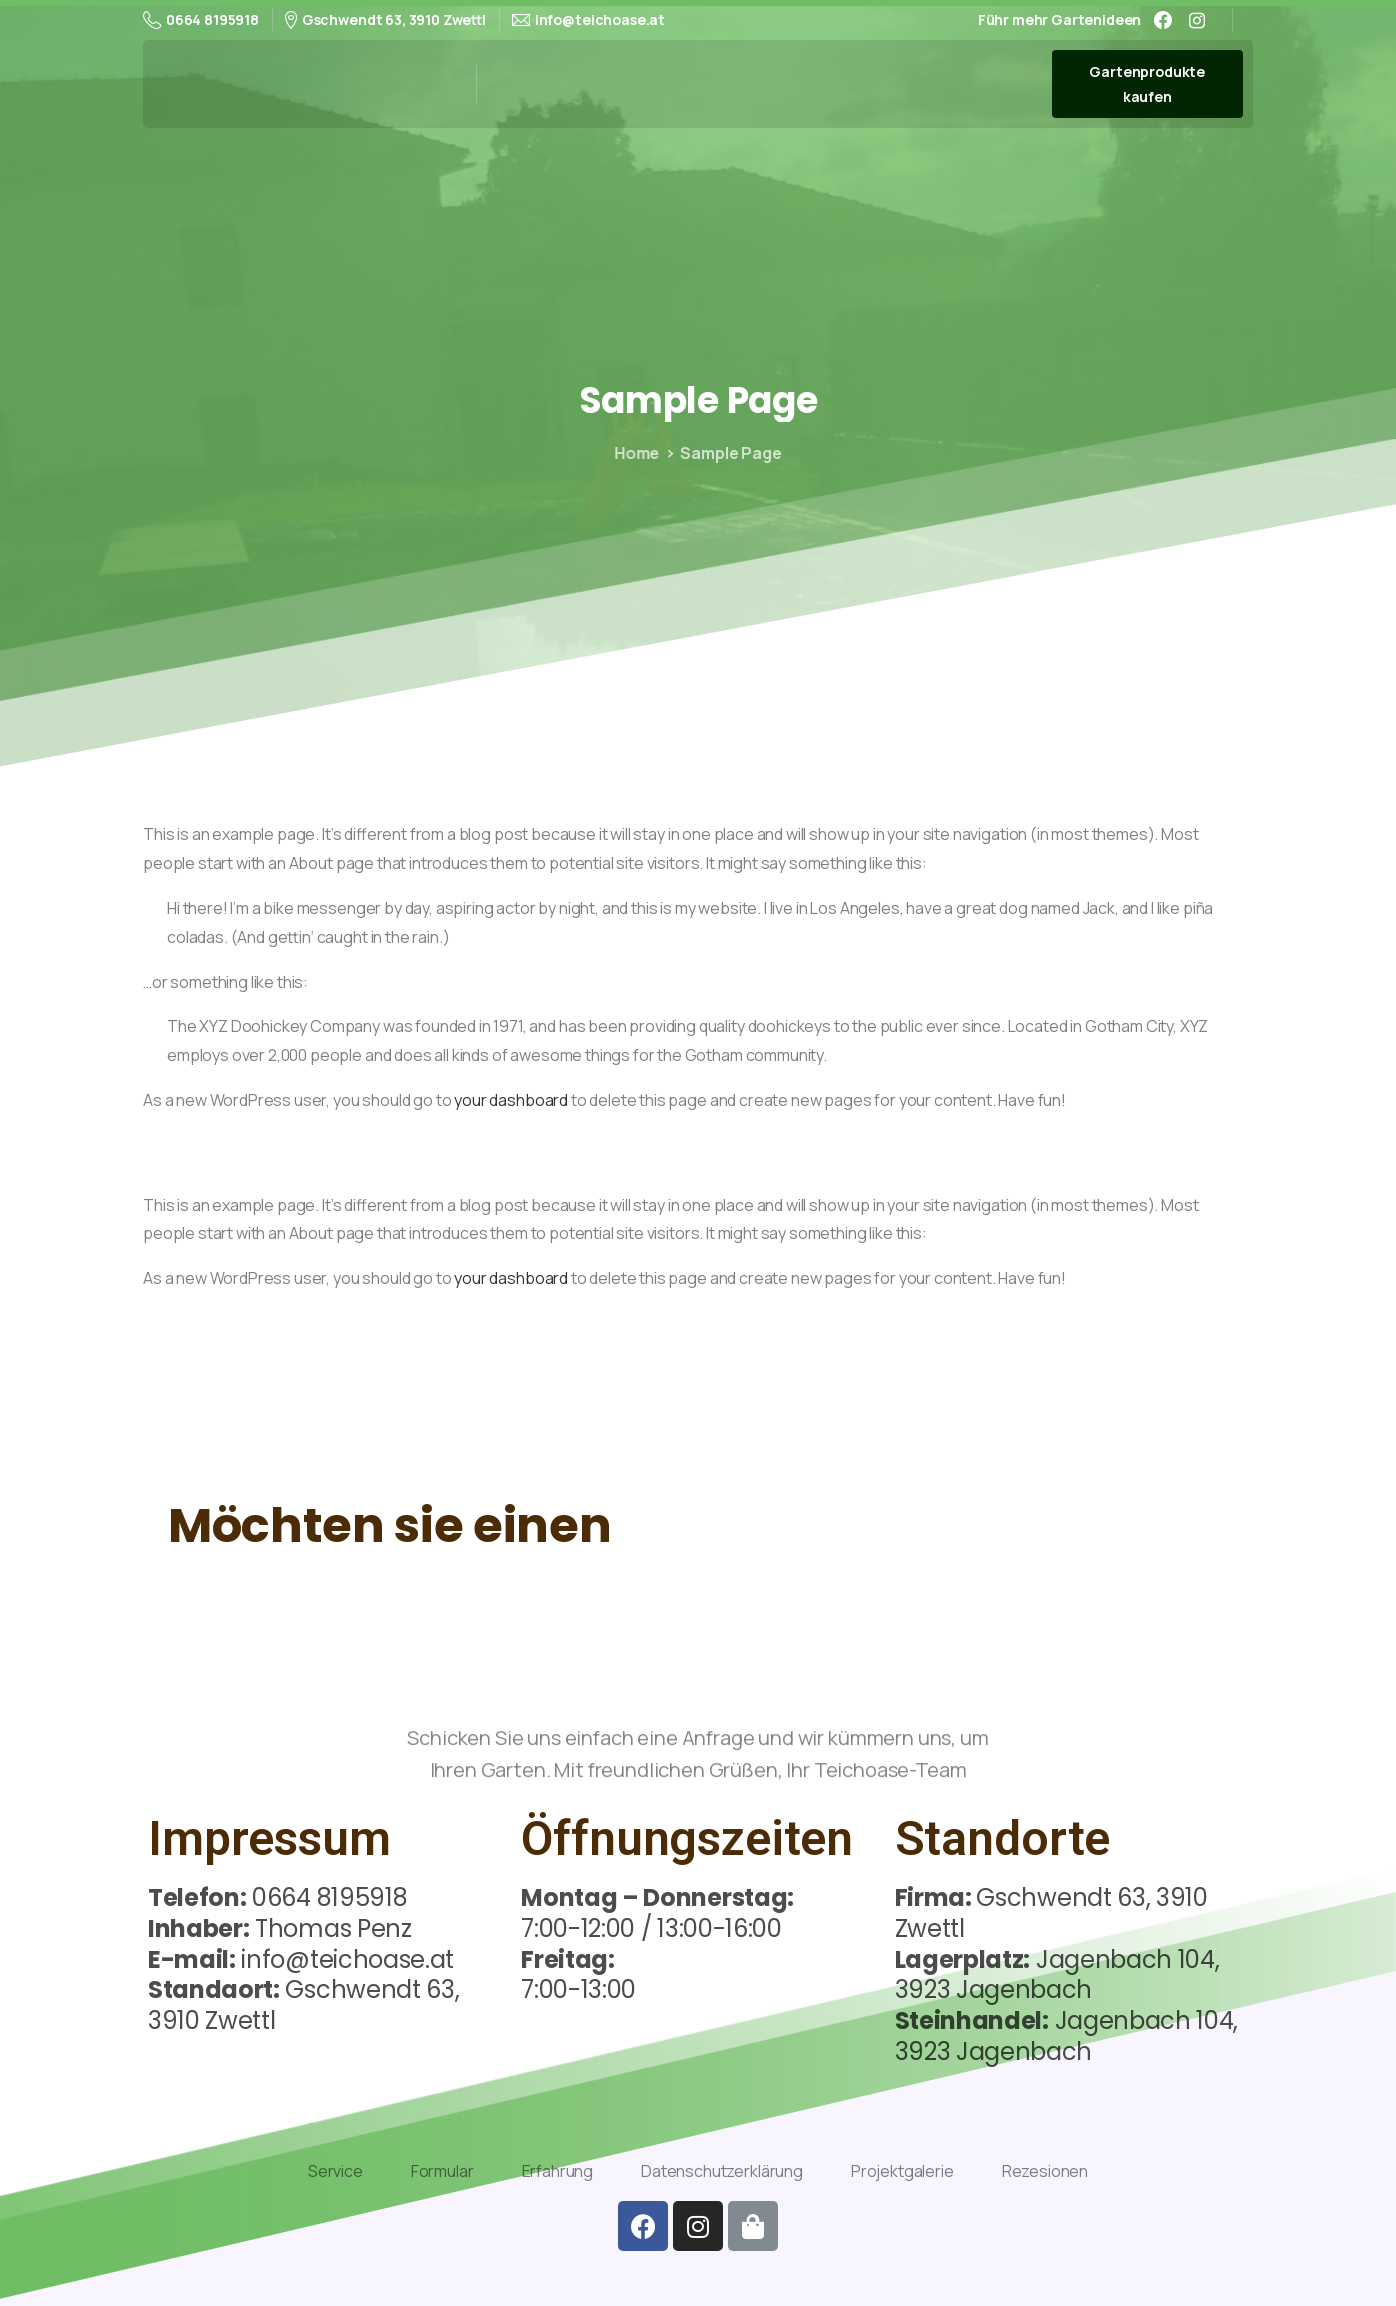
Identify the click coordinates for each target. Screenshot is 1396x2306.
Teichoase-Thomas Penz (311, 83)
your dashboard (511, 1100)
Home (631, 453)
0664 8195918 (201, 20)
